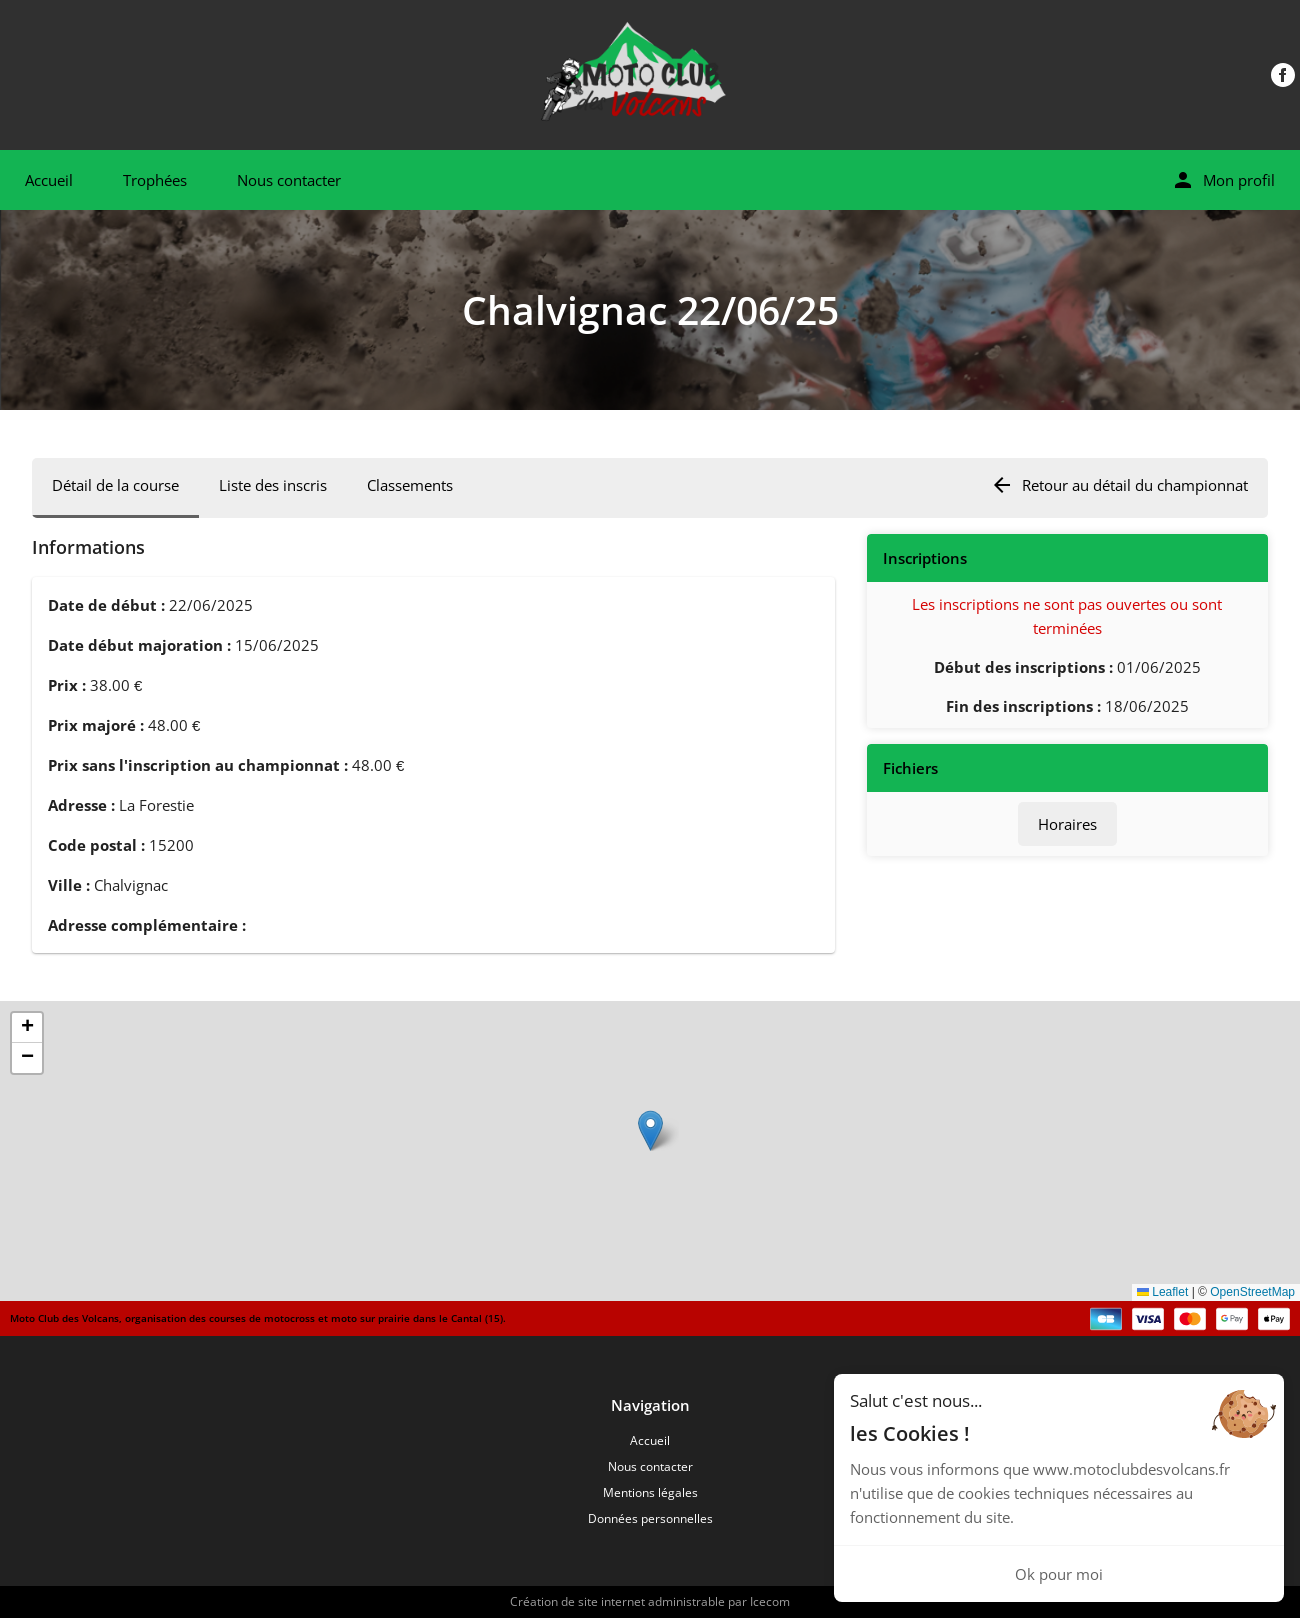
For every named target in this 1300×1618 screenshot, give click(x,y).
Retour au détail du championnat (1119, 485)
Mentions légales (650, 1492)
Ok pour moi (1059, 1574)
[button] (650, 1130)
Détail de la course (115, 485)
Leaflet (1162, 1292)
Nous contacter (289, 180)
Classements (410, 485)
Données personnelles (650, 1518)
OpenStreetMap (1252, 1292)
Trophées (155, 180)
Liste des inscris (273, 485)
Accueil (49, 180)
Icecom (770, 1601)
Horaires (1067, 824)
